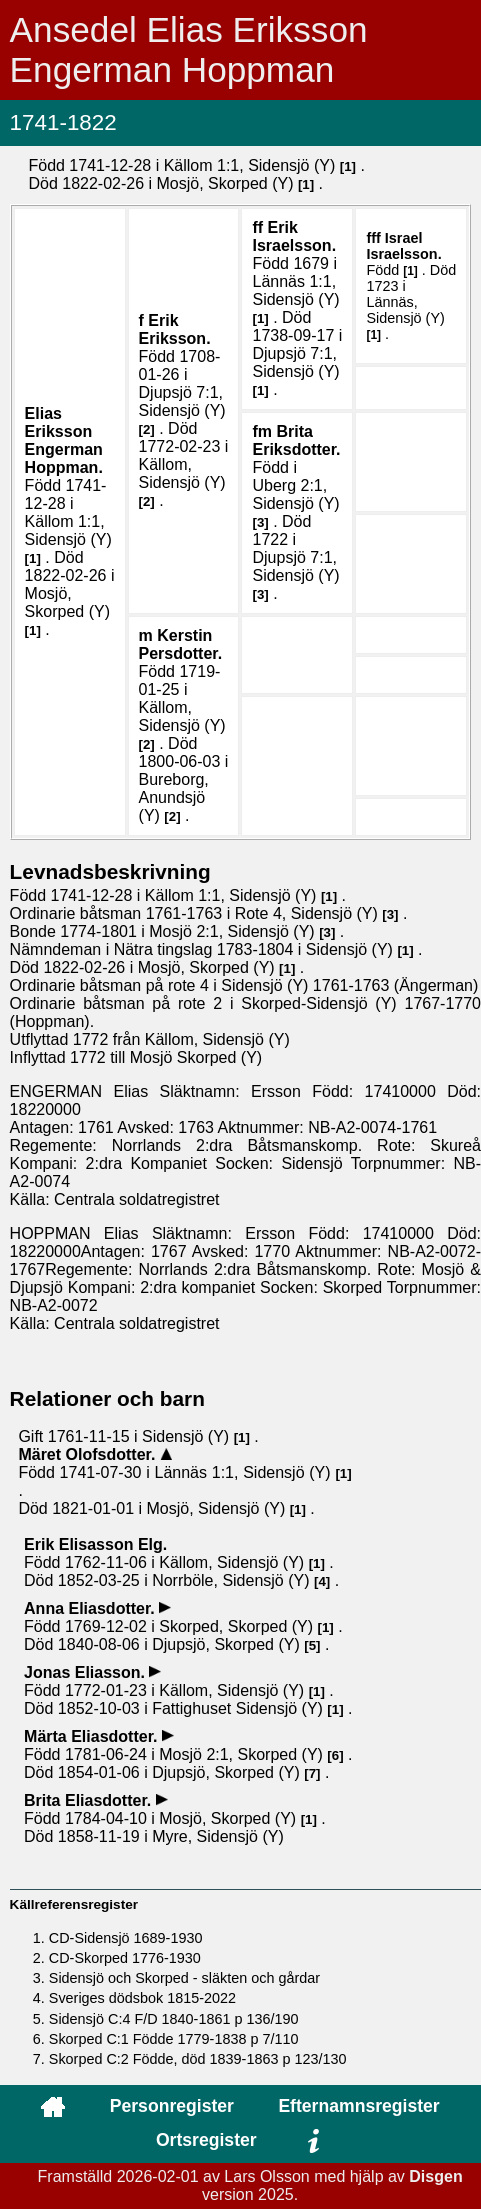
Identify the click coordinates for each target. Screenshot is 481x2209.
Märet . (88, 1454)
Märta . (93, 1736)
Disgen (435, 2176)
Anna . (91, 1608)
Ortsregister (206, 2140)
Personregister (172, 2106)
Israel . (403, 246)
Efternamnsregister (358, 2106)
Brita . (296, 440)
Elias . (64, 440)
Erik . (175, 329)
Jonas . (86, 1672)
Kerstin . (181, 644)
